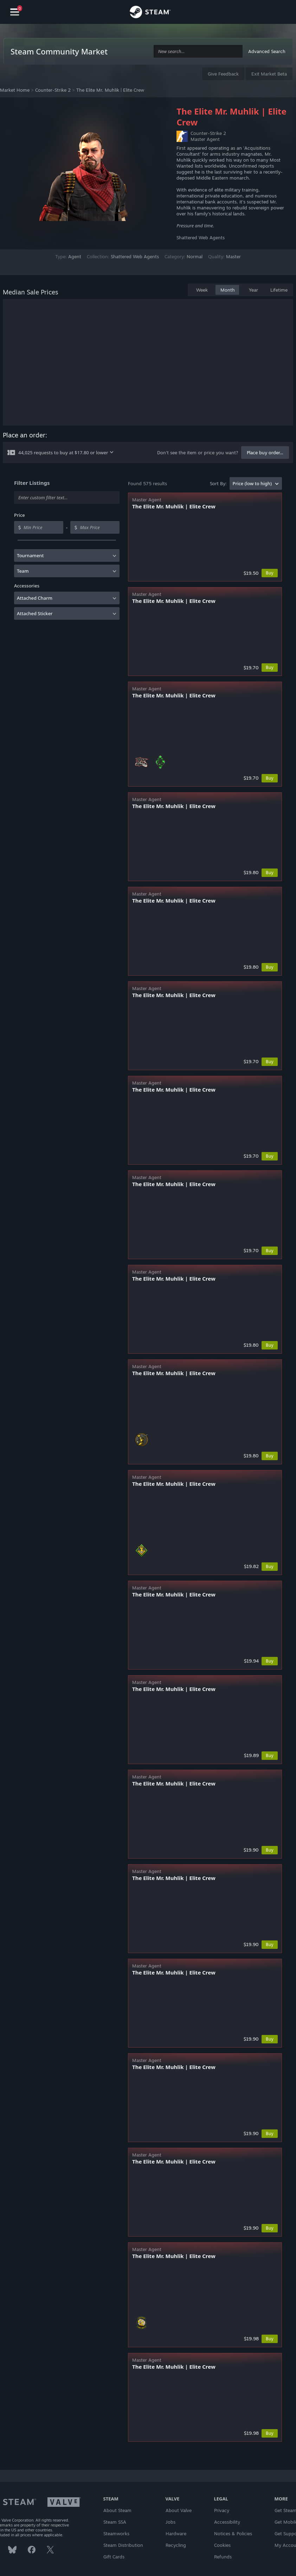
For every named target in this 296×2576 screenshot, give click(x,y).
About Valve (179, 2510)
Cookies (222, 2545)
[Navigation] (14, 12)
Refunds (223, 2556)
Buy (270, 572)
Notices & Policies (233, 2533)
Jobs (170, 2522)
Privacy (221, 2510)
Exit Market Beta (269, 74)
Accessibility (227, 2522)
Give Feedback (223, 74)
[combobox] (198, 51)
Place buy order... (265, 452)
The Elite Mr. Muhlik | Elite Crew (110, 90)
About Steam (117, 2510)
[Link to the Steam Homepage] (150, 13)
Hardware (176, 2533)
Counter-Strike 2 (53, 90)
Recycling (176, 2545)
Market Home (15, 90)
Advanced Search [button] (266, 51)
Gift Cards (113, 2556)
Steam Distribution (123, 2545)
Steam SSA (114, 2522)
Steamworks (116, 2533)
